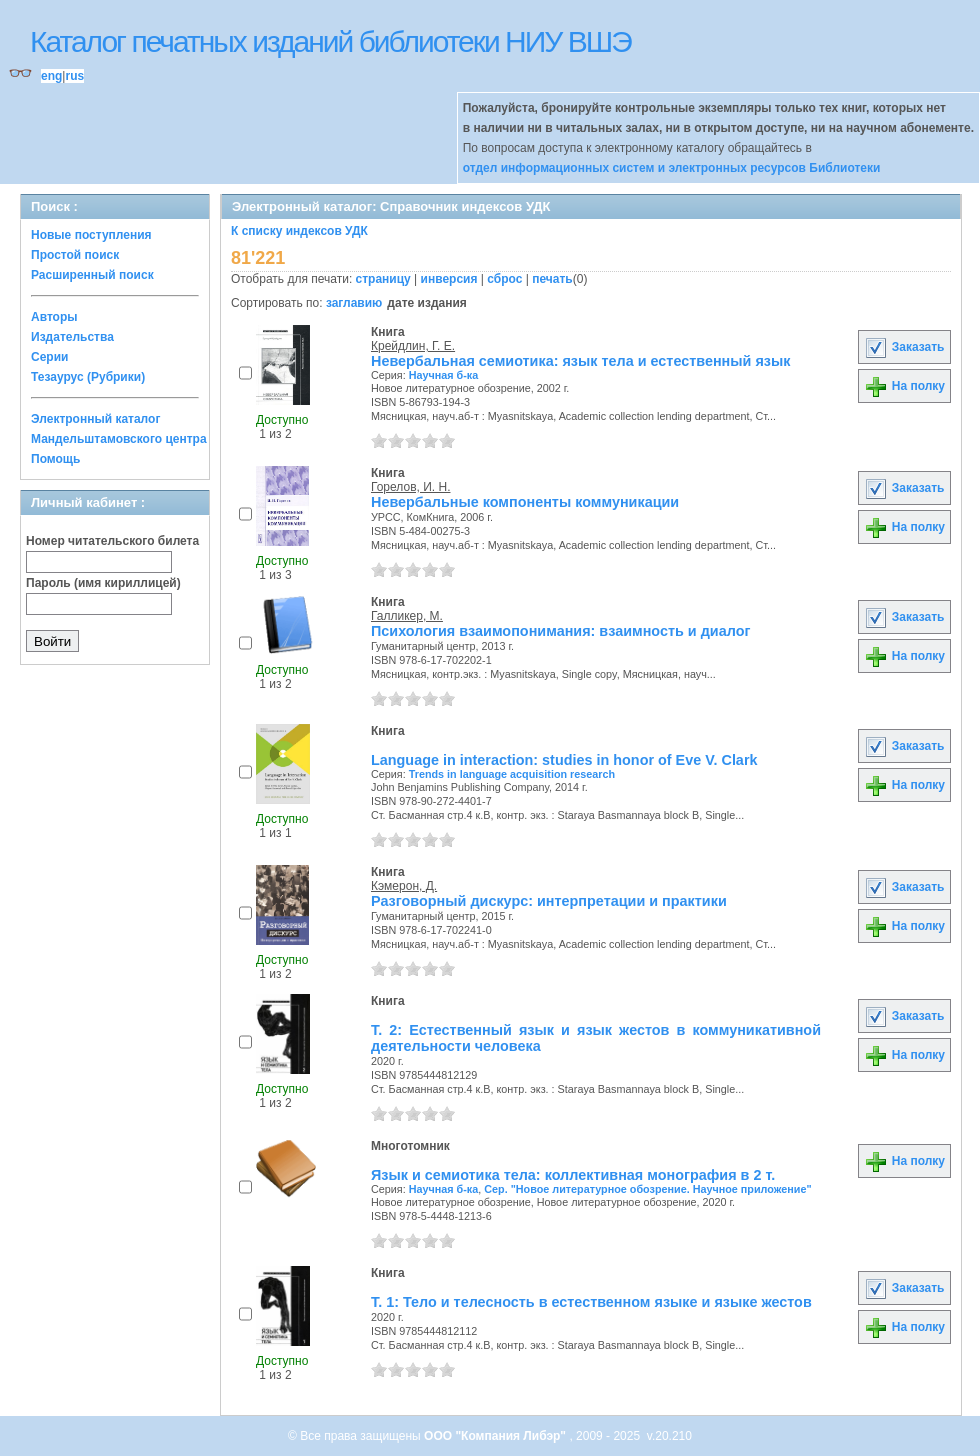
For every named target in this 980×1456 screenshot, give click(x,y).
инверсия (449, 279)
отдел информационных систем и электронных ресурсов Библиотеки (672, 168)
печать (552, 279)
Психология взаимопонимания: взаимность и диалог (560, 631)
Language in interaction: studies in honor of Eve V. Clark (564, 760)
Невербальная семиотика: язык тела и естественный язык (580, 361)
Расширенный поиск (92, 275)
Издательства (72, 337)
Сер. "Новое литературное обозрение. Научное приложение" (647, 1189)
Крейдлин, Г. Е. (413, 346)
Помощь (55, 459)
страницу (383, 279)
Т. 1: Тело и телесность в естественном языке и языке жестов (591, 1302)
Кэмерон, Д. (404, 886)
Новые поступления (91, 235)
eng (51, 76)
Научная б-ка (444, 375)
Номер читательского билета (112, 541)
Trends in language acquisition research (512, 774)
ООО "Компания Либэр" (496, 1436)
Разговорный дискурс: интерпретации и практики (549, 901)
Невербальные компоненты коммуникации (525, 502)
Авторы (54, 317)
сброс (504, 279)
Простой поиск (75, 255)
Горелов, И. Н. (410, 487)
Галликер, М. (407, 616)
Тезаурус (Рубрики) (88, 377)
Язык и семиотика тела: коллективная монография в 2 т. (573, 1175)
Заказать (904, 347)
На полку (904, 386)
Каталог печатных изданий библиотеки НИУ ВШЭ (330, 41)
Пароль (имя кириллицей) (103, 583)
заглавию (354, 303)
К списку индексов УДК (299, 231)
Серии (49, 357)
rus (74, 76)
